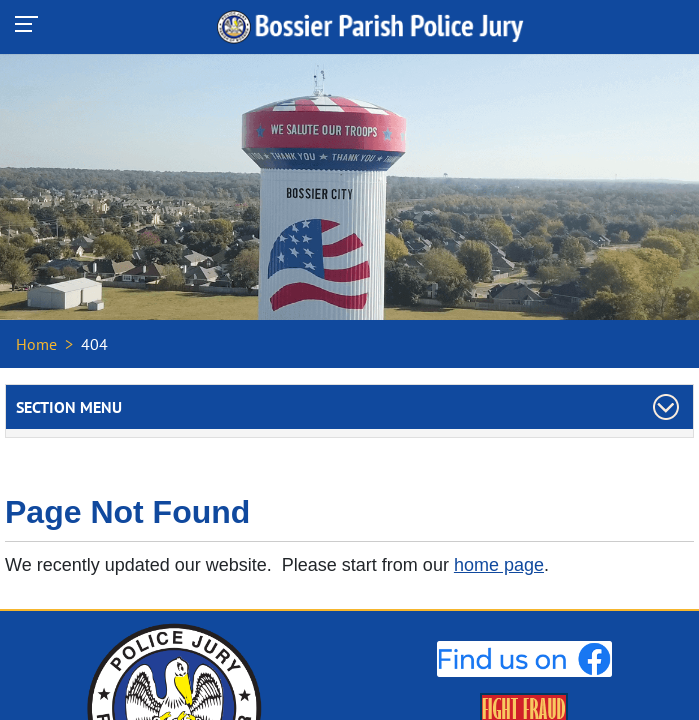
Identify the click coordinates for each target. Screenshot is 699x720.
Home (36, 344)
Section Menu (69, 407)
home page (499, 565)
